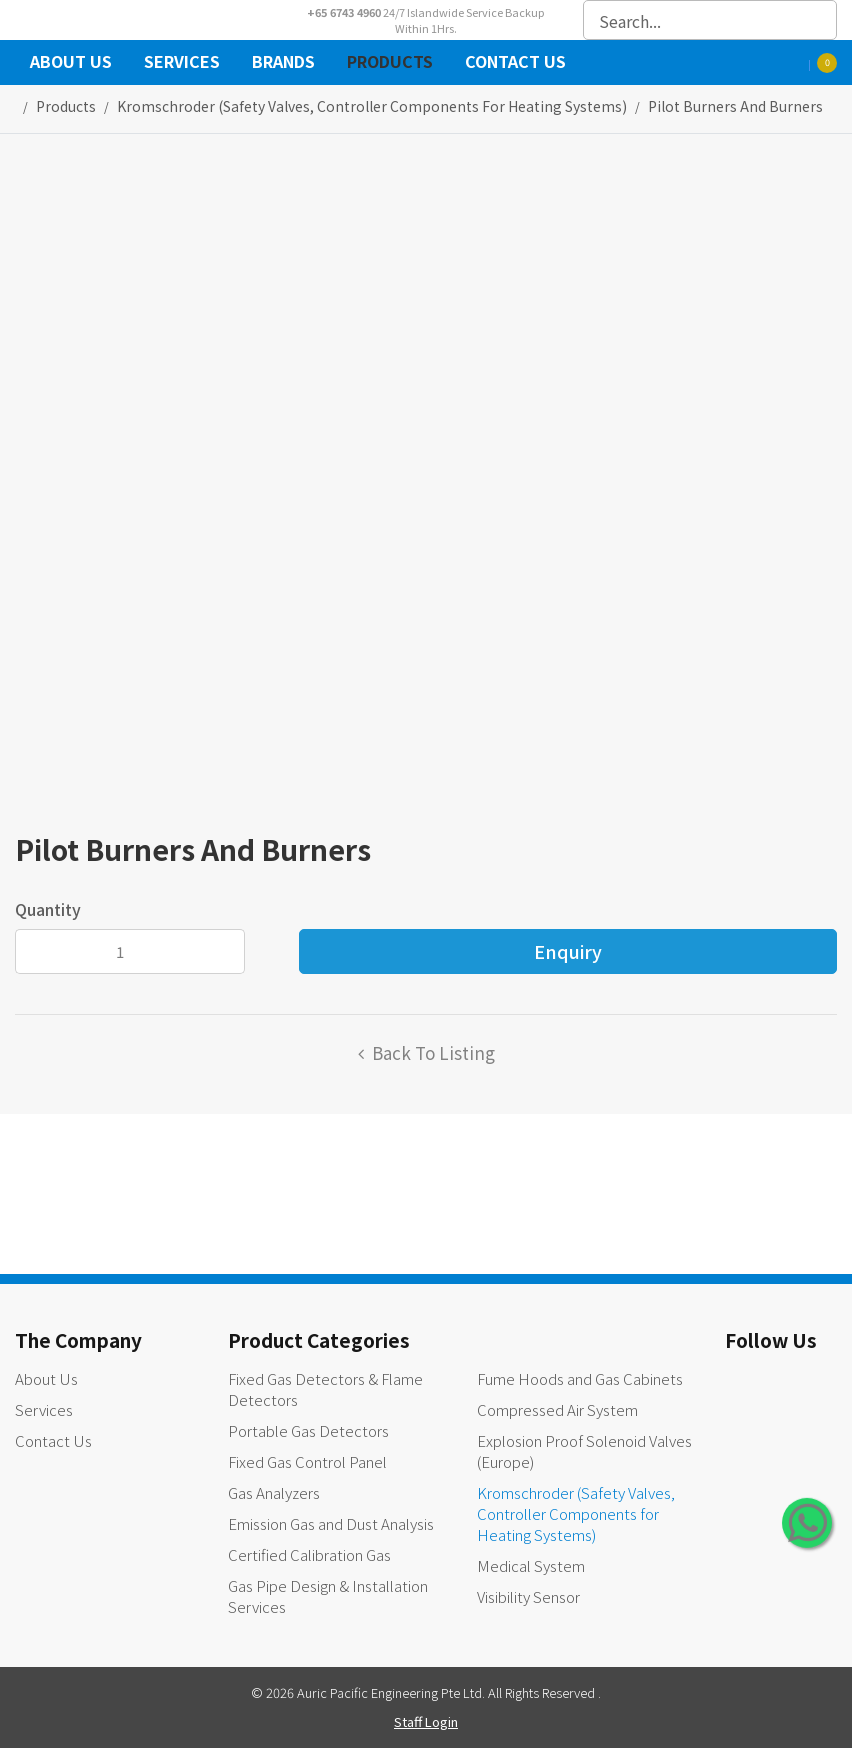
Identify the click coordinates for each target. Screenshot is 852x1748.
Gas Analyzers (274, 1492)
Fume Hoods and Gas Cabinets (580, 1378)
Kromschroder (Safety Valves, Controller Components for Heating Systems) (576, 1513)
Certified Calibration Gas (309, 1554)
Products (390, 64)
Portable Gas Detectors (308, 1430)
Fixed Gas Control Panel (307, 1461)
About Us (71, 64)
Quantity (48, 909)
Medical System (531, 1565)
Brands (283, 64)
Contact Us (515, 64)
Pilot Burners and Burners (735, 106)
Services (182, 64)
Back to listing (433, 1052)
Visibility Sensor (528, 1596)
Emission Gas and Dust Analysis (331, 1523)
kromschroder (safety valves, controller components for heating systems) (372, 106)
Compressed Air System (557, 1409)
